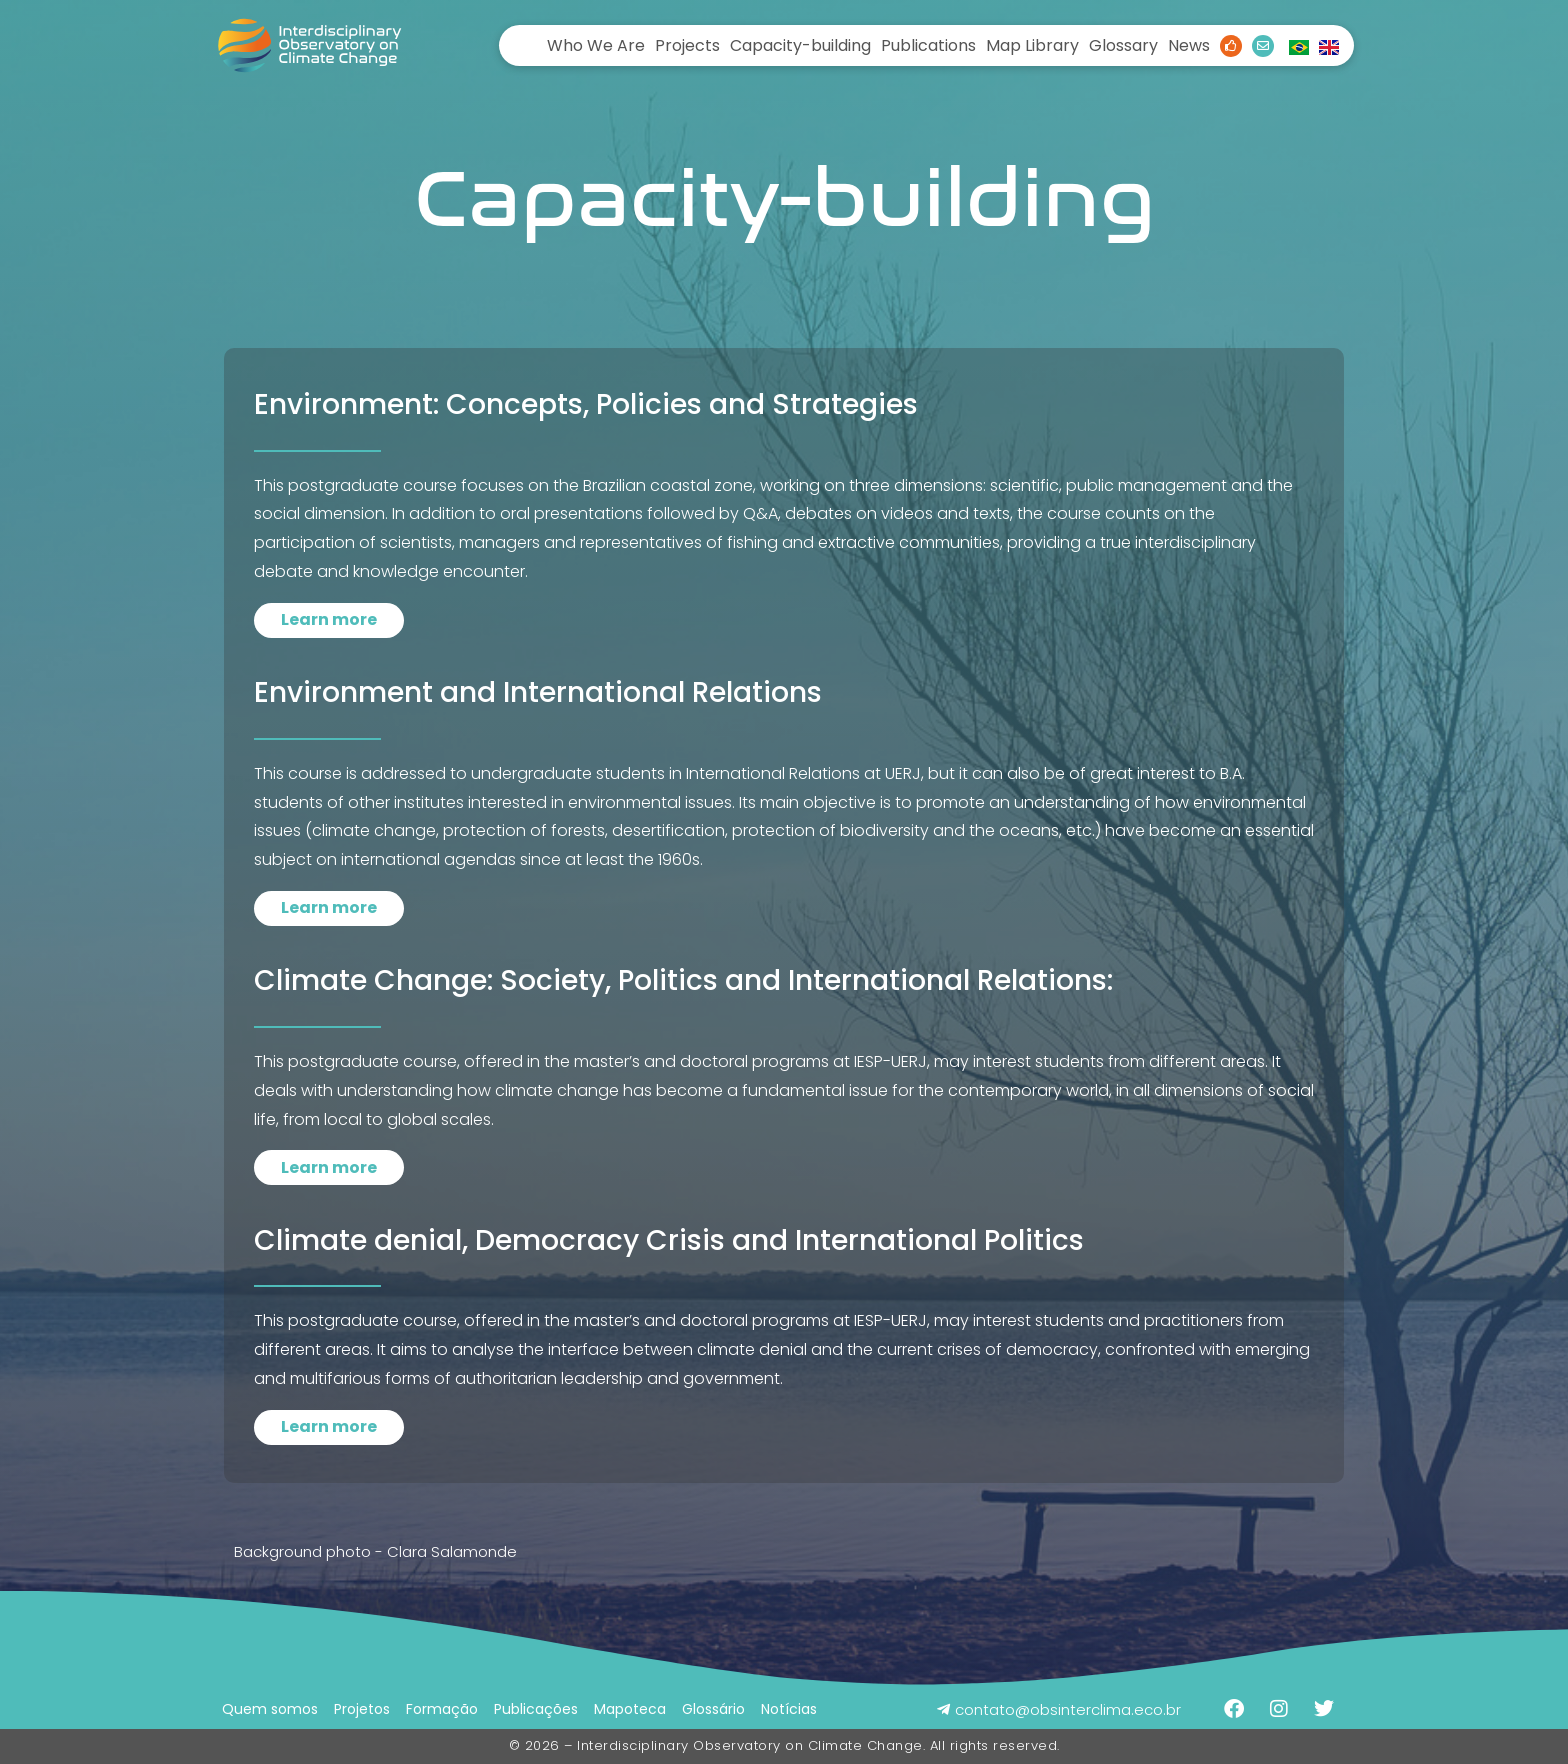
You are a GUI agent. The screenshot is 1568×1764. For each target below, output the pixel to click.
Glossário (713, 1709)
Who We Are (596, 45)
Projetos (362, 1709)
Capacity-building (800, 45)
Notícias (789, 1709)
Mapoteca (630, 1709)
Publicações (536, 1709)
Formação (442, 1709)
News (1189, 45)
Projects (687, 45)
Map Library (1032, 45)
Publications (928, 45)
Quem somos (270, 1709)
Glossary (1123, 45)
